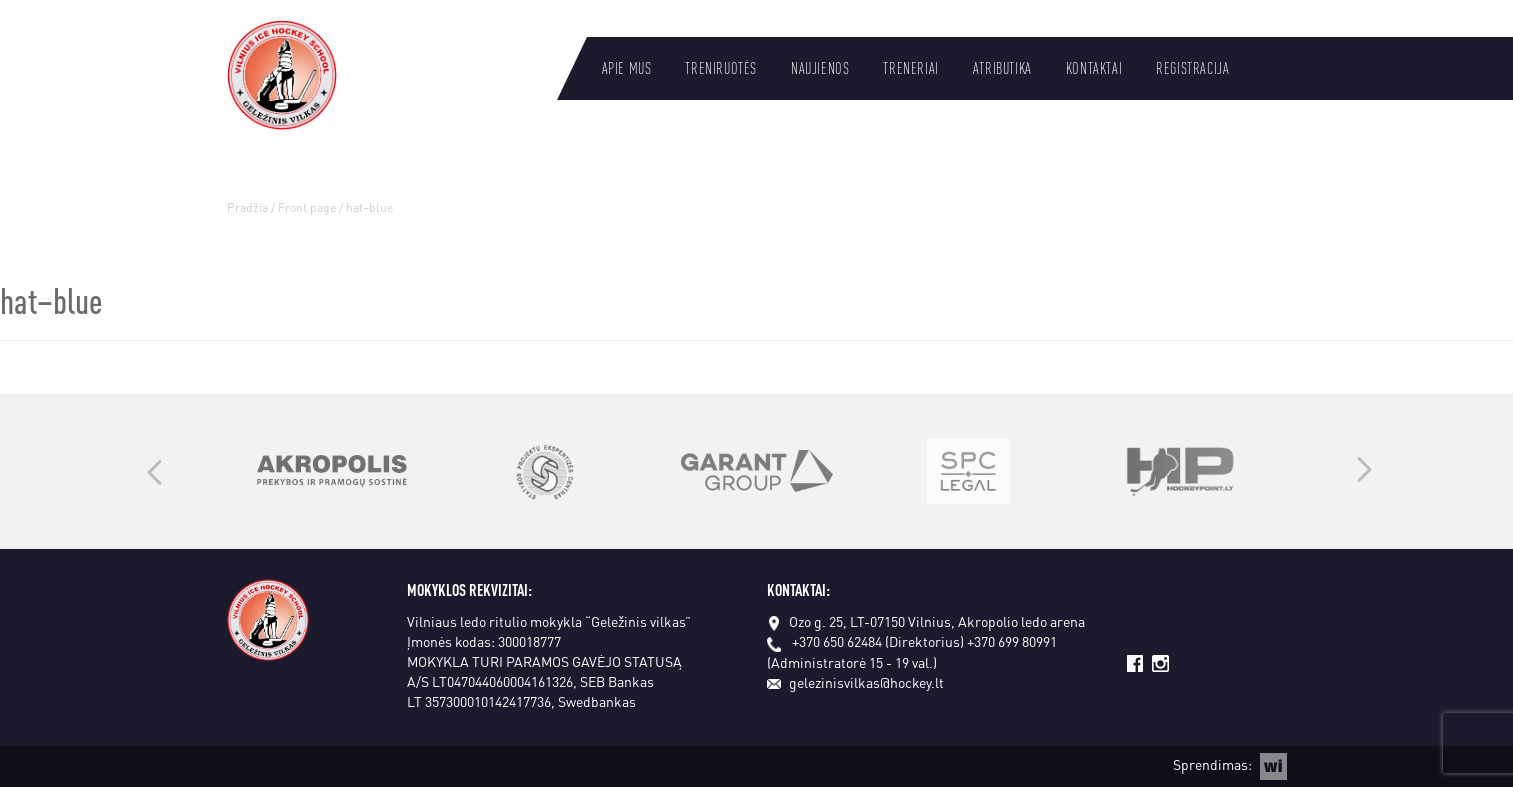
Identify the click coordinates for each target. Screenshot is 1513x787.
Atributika (1002, 68)
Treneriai (910, 68)
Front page (307, 207)
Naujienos (820, 68)
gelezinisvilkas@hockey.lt (855, 682)
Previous (154, 471)
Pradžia (247, 207)
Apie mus (627, 68)
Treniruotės (721, 68)
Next (1364, 471)
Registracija (1192, 68)
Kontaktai (1094, 68)
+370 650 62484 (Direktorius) (878, 641)
